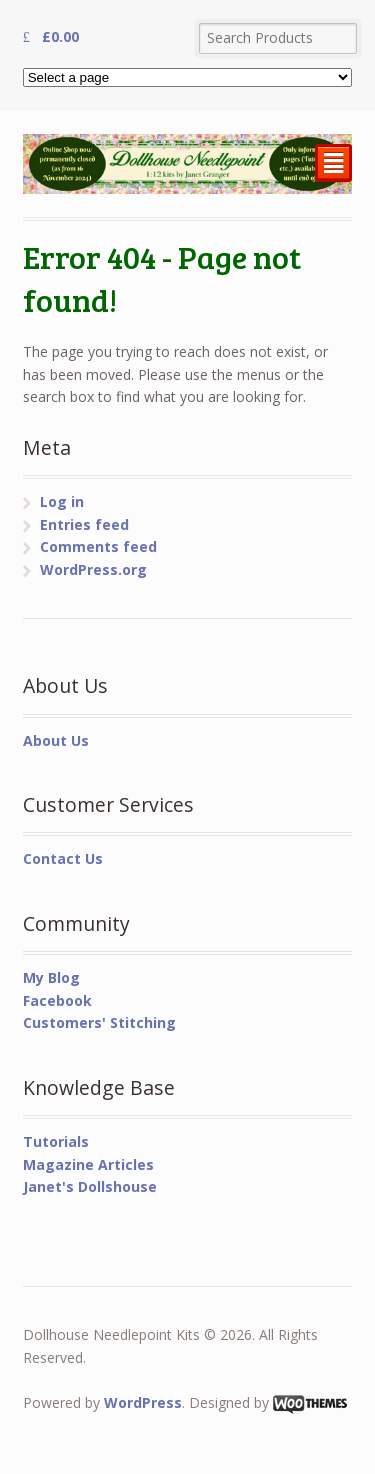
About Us (56, 740)
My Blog (51, 977)
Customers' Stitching (99, 1022)
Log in (62, 501)
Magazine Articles (88, 1164)
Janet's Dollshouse (90, 1186)
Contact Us (63, 858)
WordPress (143, 1402)
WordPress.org (93, 569)
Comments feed (98, 546)
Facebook (57, 1000)
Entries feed (84, 524)
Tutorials (56, 1141)
